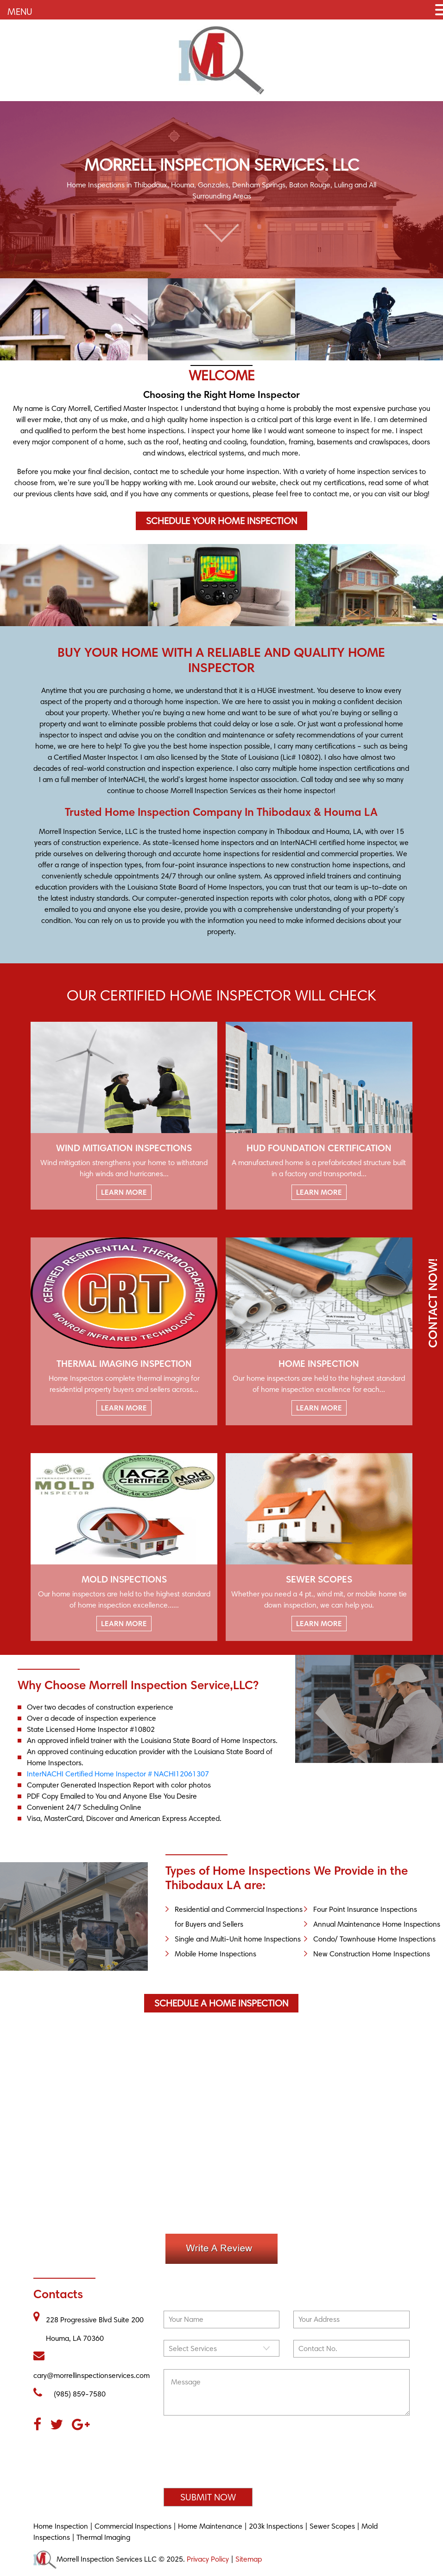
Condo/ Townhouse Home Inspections (374, 1939)
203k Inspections (276, 2526)
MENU (19, 12)
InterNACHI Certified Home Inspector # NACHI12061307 (118, 1774)
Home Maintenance (210, 2526)
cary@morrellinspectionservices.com (91, 2365)
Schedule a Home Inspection (221, 2003)
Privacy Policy (208, 2559)
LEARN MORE (124, 1192)
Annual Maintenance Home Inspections (376, 1924)
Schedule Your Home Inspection (221, 521)
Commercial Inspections (133, 2526)
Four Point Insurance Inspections (365, 1909)
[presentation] (234, 2456)
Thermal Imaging (103, 2537)
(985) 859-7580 (69, 2393)
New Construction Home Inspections (371, 1954)
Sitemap (248, 2559)
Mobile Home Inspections (215, 1954)
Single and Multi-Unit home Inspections (238, 1939)
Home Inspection (60, 2526)
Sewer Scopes (332, 2526)
